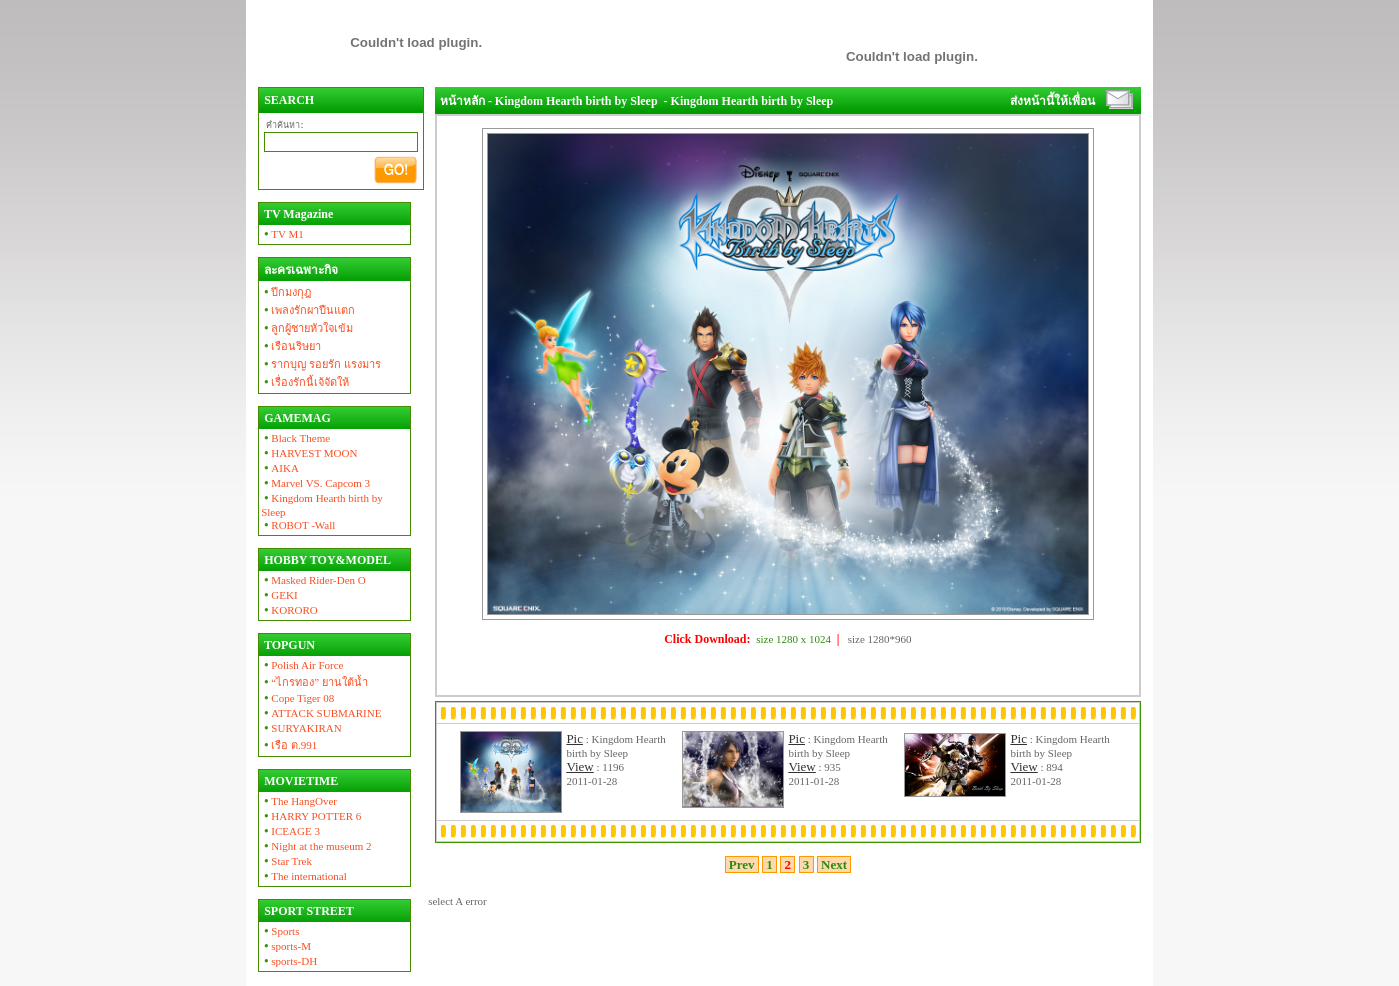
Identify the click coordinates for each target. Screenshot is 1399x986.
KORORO (289, 610)
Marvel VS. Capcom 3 (315, 483)
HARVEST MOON (309, 453)
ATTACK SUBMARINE (321, 713)
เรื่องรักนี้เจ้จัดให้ (305, 382)
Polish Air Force (302, 665)
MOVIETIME (299, 781)
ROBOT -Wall (298, 525)
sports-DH (289, 961)
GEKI (279, 595)
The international (304, 876)
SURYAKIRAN (301, 728)
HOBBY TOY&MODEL (326, 560)
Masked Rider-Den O (313, 580)
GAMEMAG (296, 418)
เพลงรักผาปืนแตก (308, 310)
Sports (280, 931)
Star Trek (286, 861)
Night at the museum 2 (316, 846)
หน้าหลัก (462, 101)
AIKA (280, 468)
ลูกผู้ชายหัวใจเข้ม (307, 328)
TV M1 (282, 234)
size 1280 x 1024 (793, 639)
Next (834, 864)
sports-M (286, 946)
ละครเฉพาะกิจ (299, 270)
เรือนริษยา (291, 346)
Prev (742, 864)
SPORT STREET (307, 911)
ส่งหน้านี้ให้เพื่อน (1052, 101)
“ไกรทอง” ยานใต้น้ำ (314, 682)
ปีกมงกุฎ (286, 292)
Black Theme (295, 438)
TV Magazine (297, 214)
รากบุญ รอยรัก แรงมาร (321, 364)
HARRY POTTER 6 (311, 816)
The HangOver (299, 801)
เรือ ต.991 (289, 745)
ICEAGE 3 (290, 831)
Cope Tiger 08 (297, 698)
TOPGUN (288, 645)
